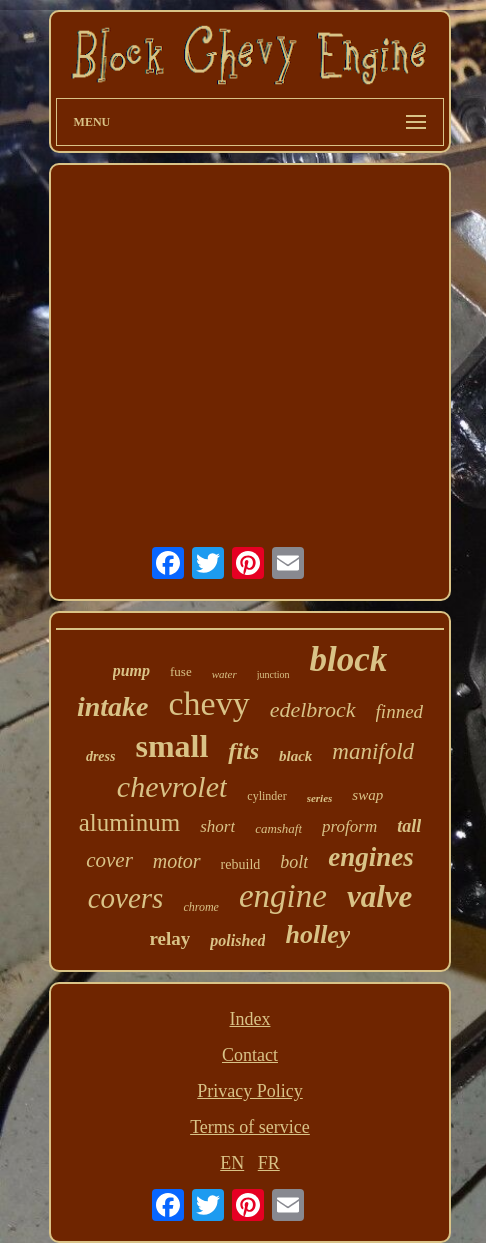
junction (273, 674)
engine (283, 896)
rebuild (241, 864)
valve (379, 896)
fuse (181, 671)
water (224, 674)
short (217, 826)
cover (109, 860)
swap (367, 795)
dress (101, 756)
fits (243, 751)
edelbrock (313, 709)
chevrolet (172, 786)
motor (177, 861)
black (295, 756)
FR (269, 1163)
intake (113, 706)
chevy (208, 703)
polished (237, 940)
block (349, 659)
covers (126, 898)
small (171, 746)
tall (409, 826)
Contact (250, 1055)
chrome (201, 907)
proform (349, 826)
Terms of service (250, 1127)
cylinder (266, 796)
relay (170, 938)
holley (317, 934)
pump (131, 670)
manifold (373, 751)
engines (371, 857)
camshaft (278, 828)
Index (249, 1019)
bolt (294, 862)
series (320, 798)
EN (232, 1163)
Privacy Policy (250, 1091)
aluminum (129, 822)
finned (400, 711)
